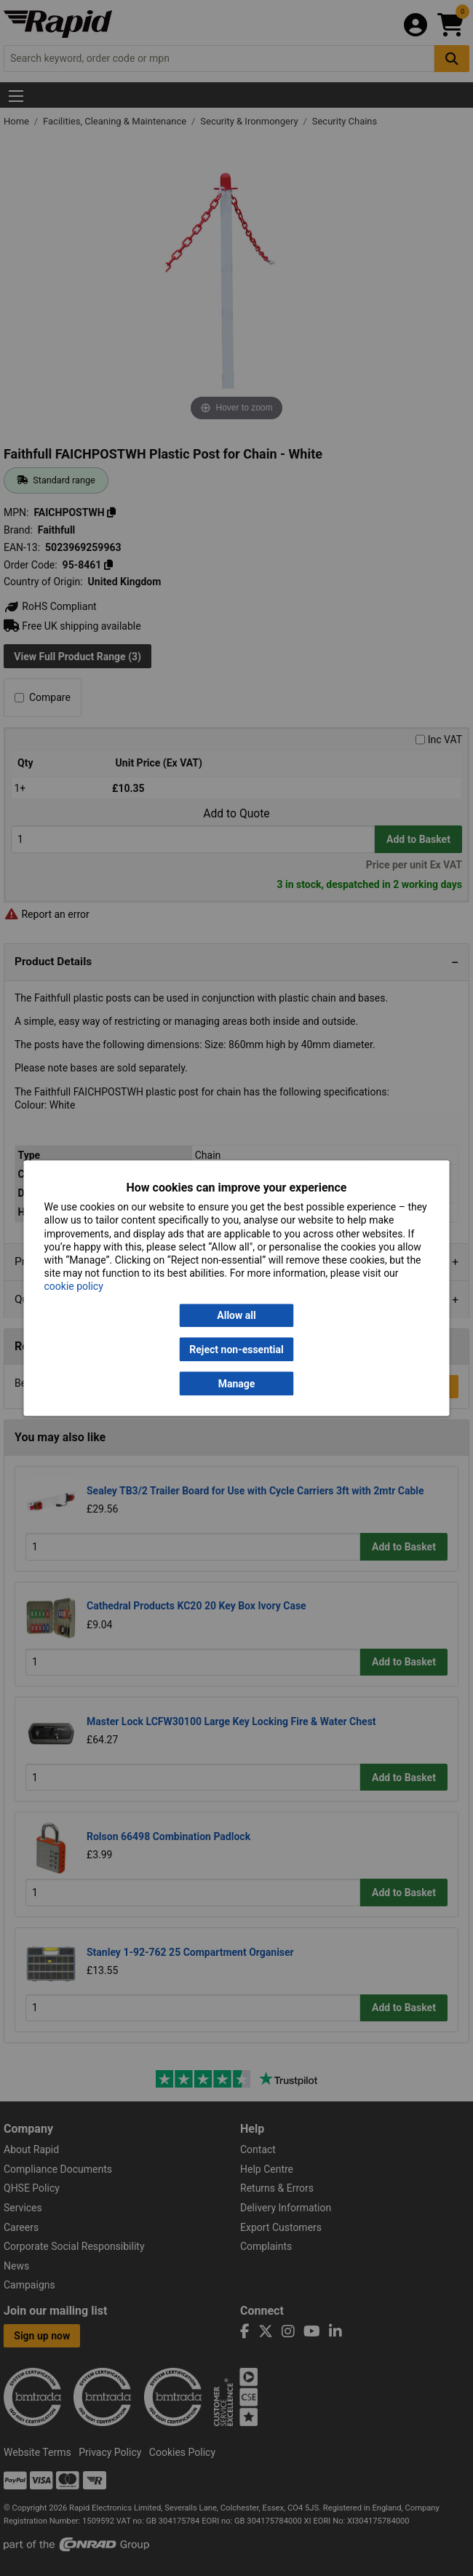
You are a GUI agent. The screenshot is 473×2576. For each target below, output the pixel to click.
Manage (236, 1384)
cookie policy (73, 1287)
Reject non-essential (236, 1349)
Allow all (236, 1315)
